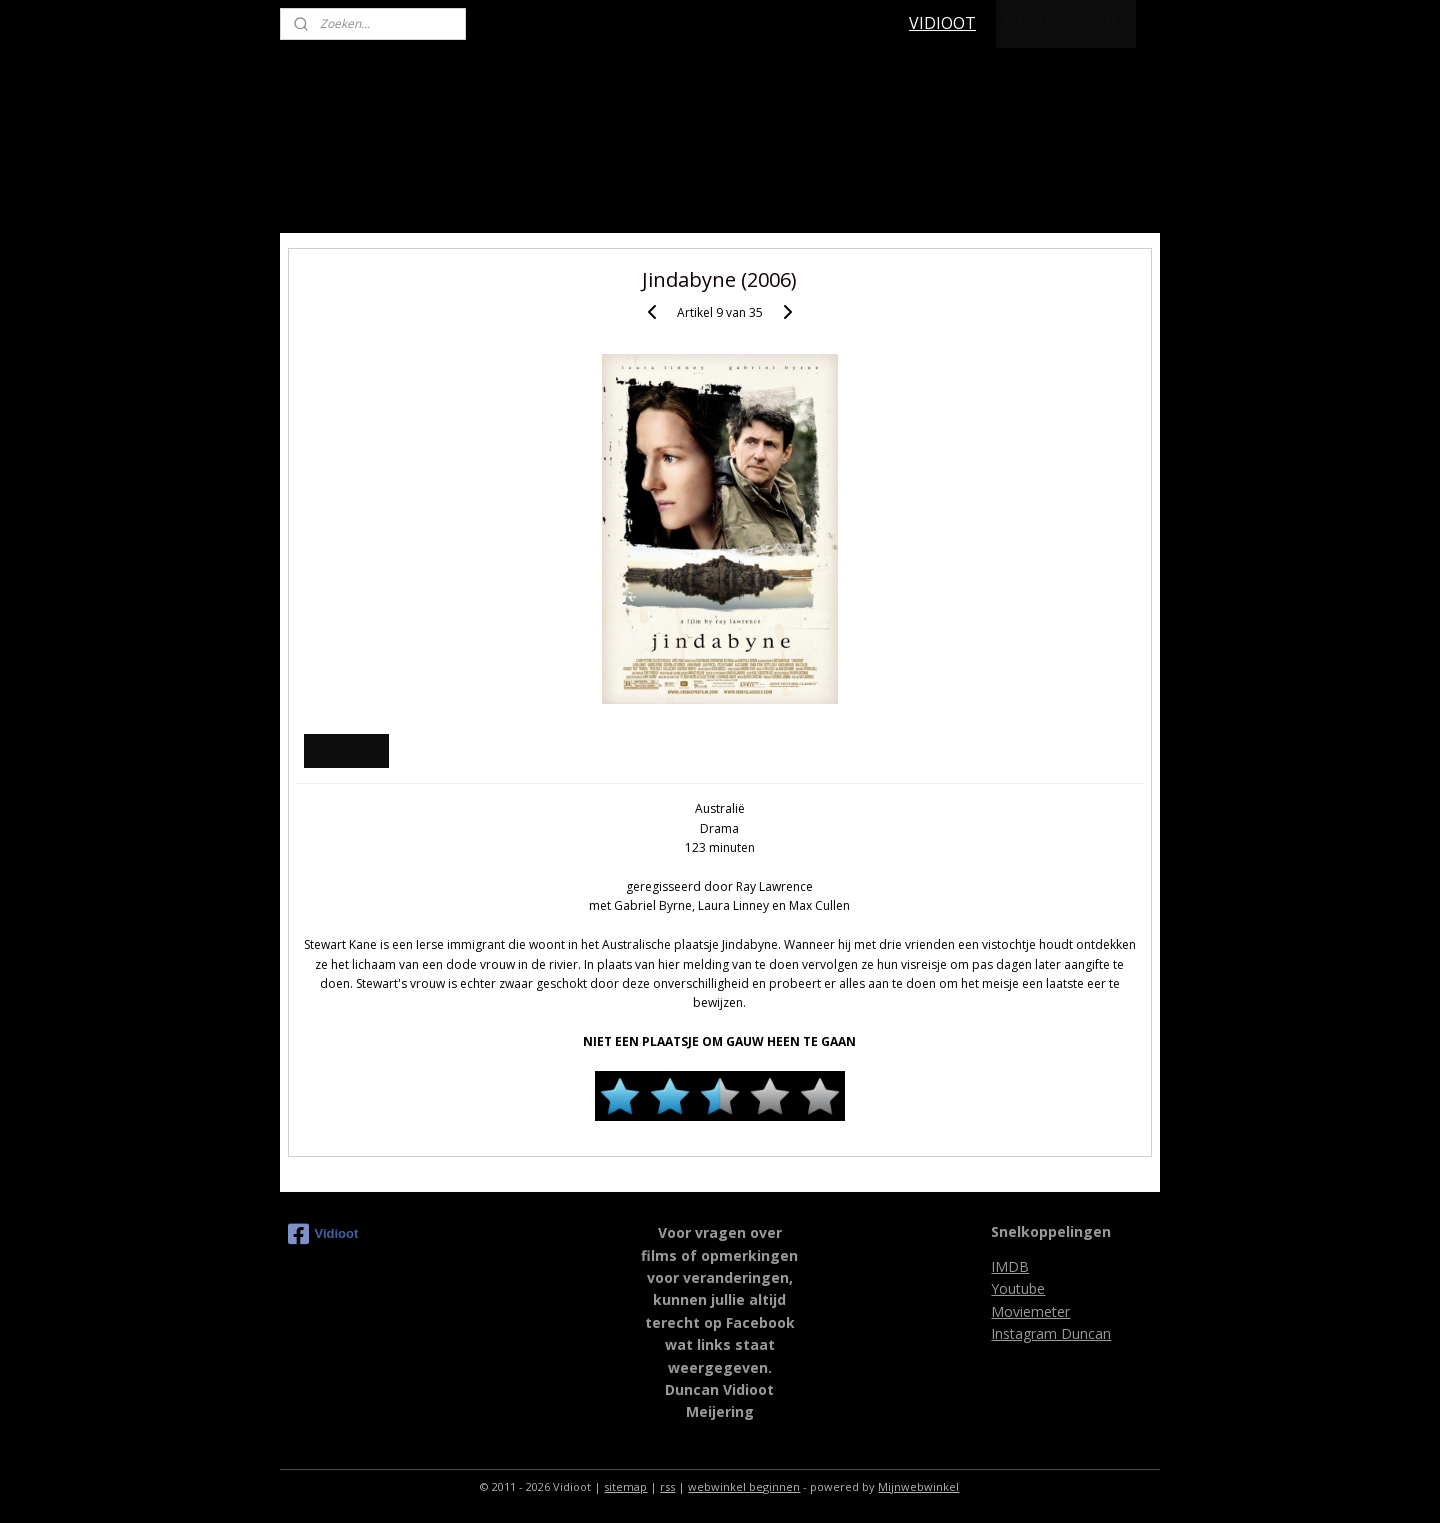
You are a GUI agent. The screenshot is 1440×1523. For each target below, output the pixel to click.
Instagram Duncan (1051, 1333)
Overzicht (346, 750)
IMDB (1010, 1266)
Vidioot (323, 1234)
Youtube (1018, 1288)
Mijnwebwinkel (918, 1486)
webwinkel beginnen (744, 1486)
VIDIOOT (942, 23)
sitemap (625, 1486)
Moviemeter (1030, 1311)
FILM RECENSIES (1066, 23)
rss (667, 1486)
